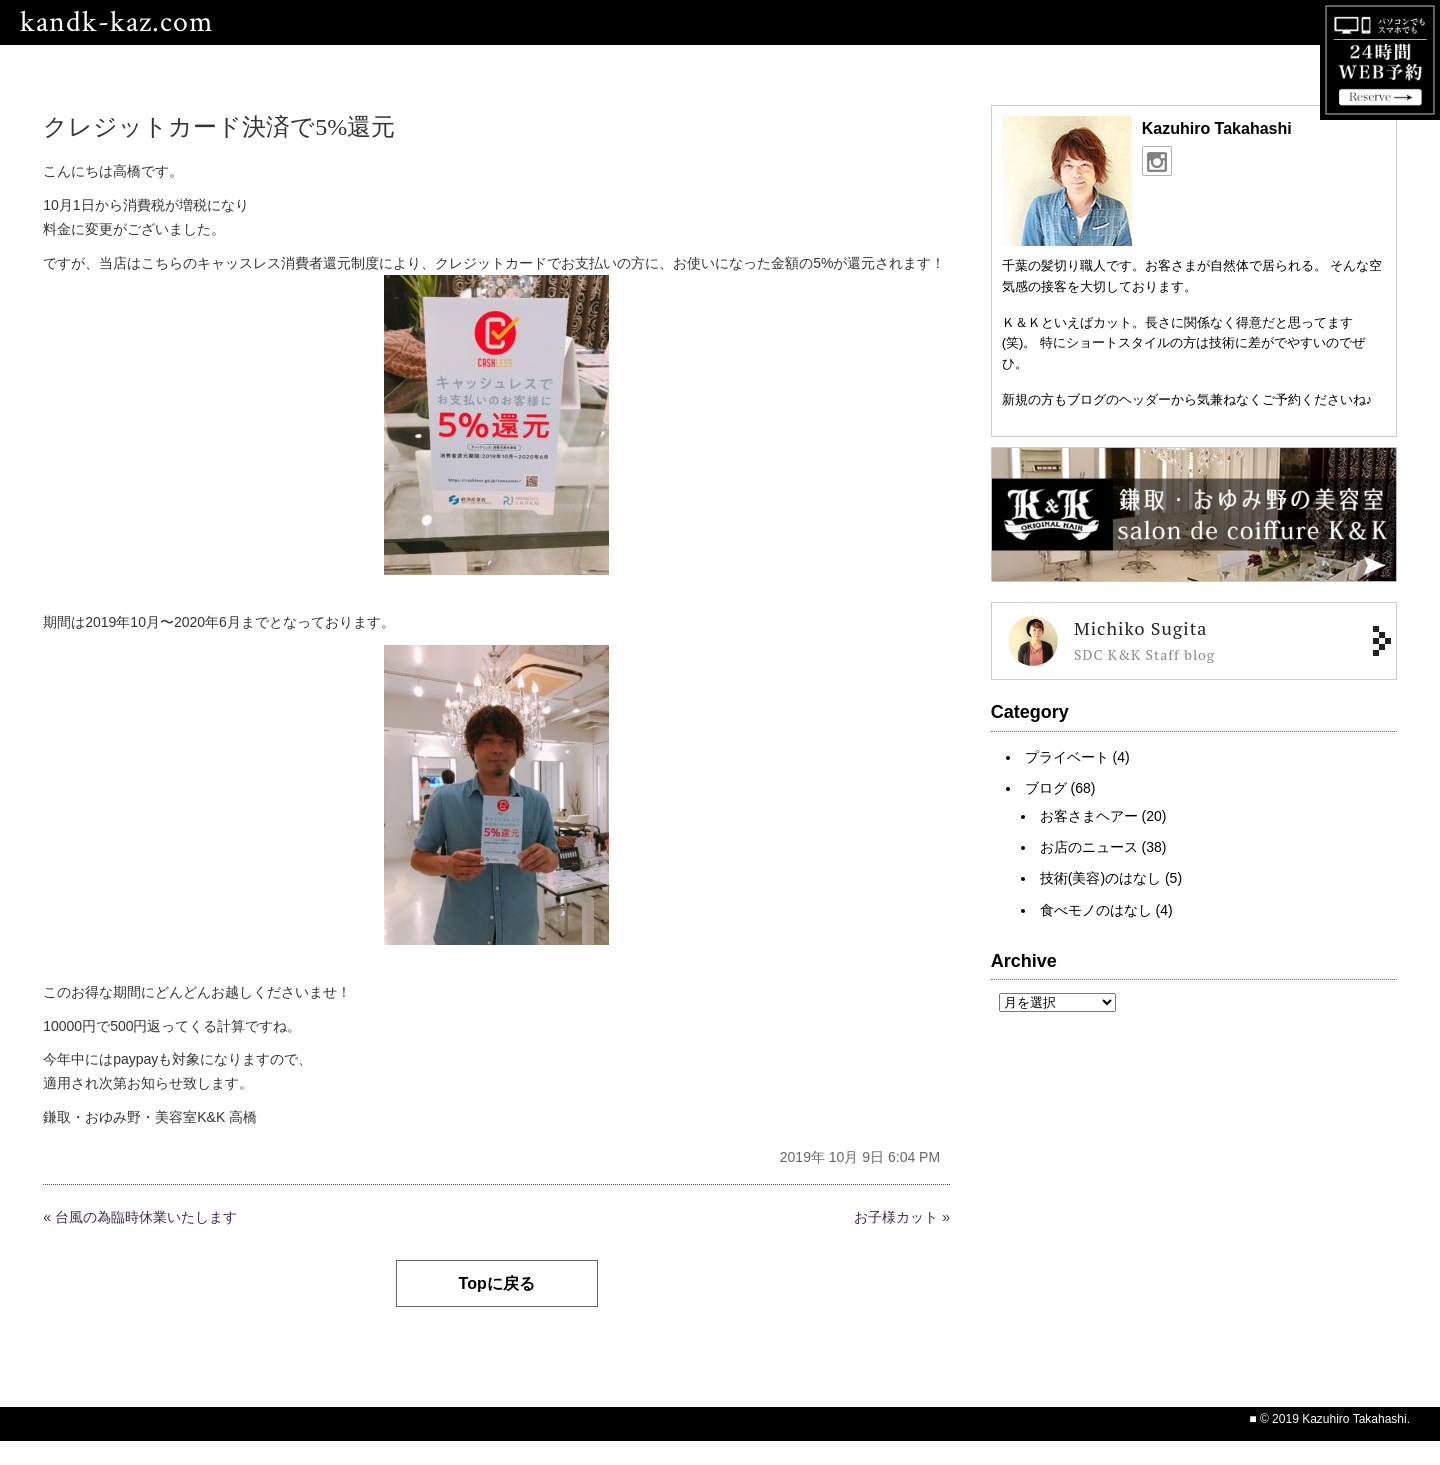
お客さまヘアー (1089, 816)
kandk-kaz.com (116, 22)
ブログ (1046, 788)
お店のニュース (1089, 847)
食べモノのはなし (1096, 910)
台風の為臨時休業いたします (146, 1217)
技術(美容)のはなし (1100, 878)
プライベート (1067, 757)
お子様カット (896, 1217)
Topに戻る (497, 1283)
